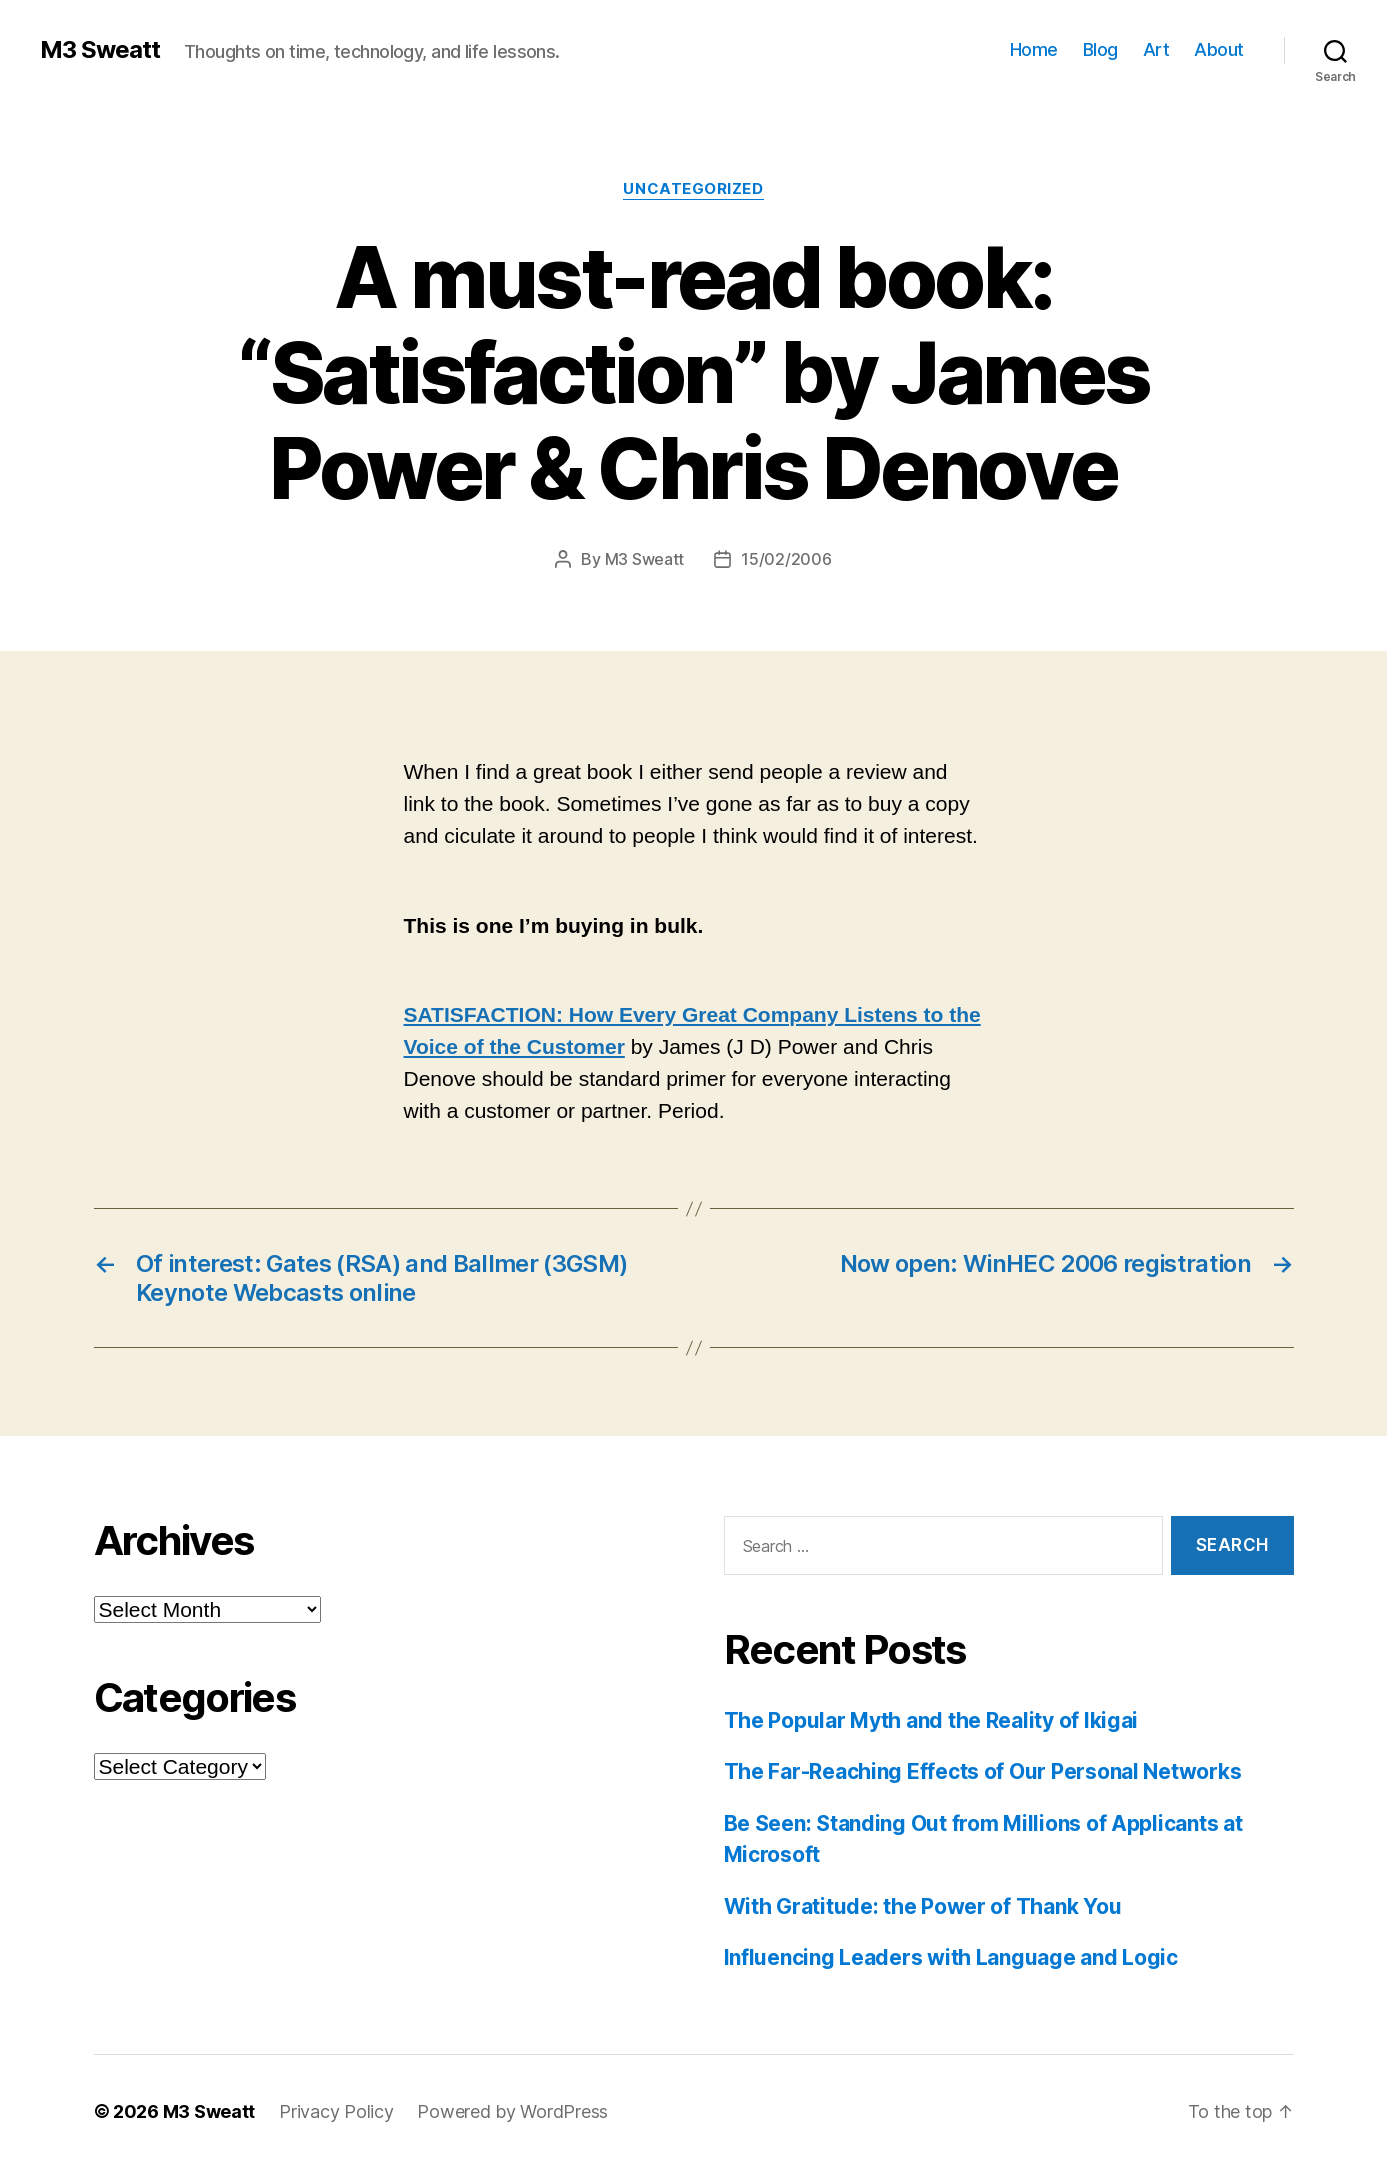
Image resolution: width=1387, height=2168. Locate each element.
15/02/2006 (786, 559)
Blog (1100, 49)
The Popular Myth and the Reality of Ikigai (931, 1720)
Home (1034, 49)
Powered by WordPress (512, 2111)
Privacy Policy (336, 2111)
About (1219, 49)
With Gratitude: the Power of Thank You (923, 1906)
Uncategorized (693, 189)
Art (1156, 49)
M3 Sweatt (100, 50)
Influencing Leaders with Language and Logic (951, 1957)
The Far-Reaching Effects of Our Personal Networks (983, 1771)
